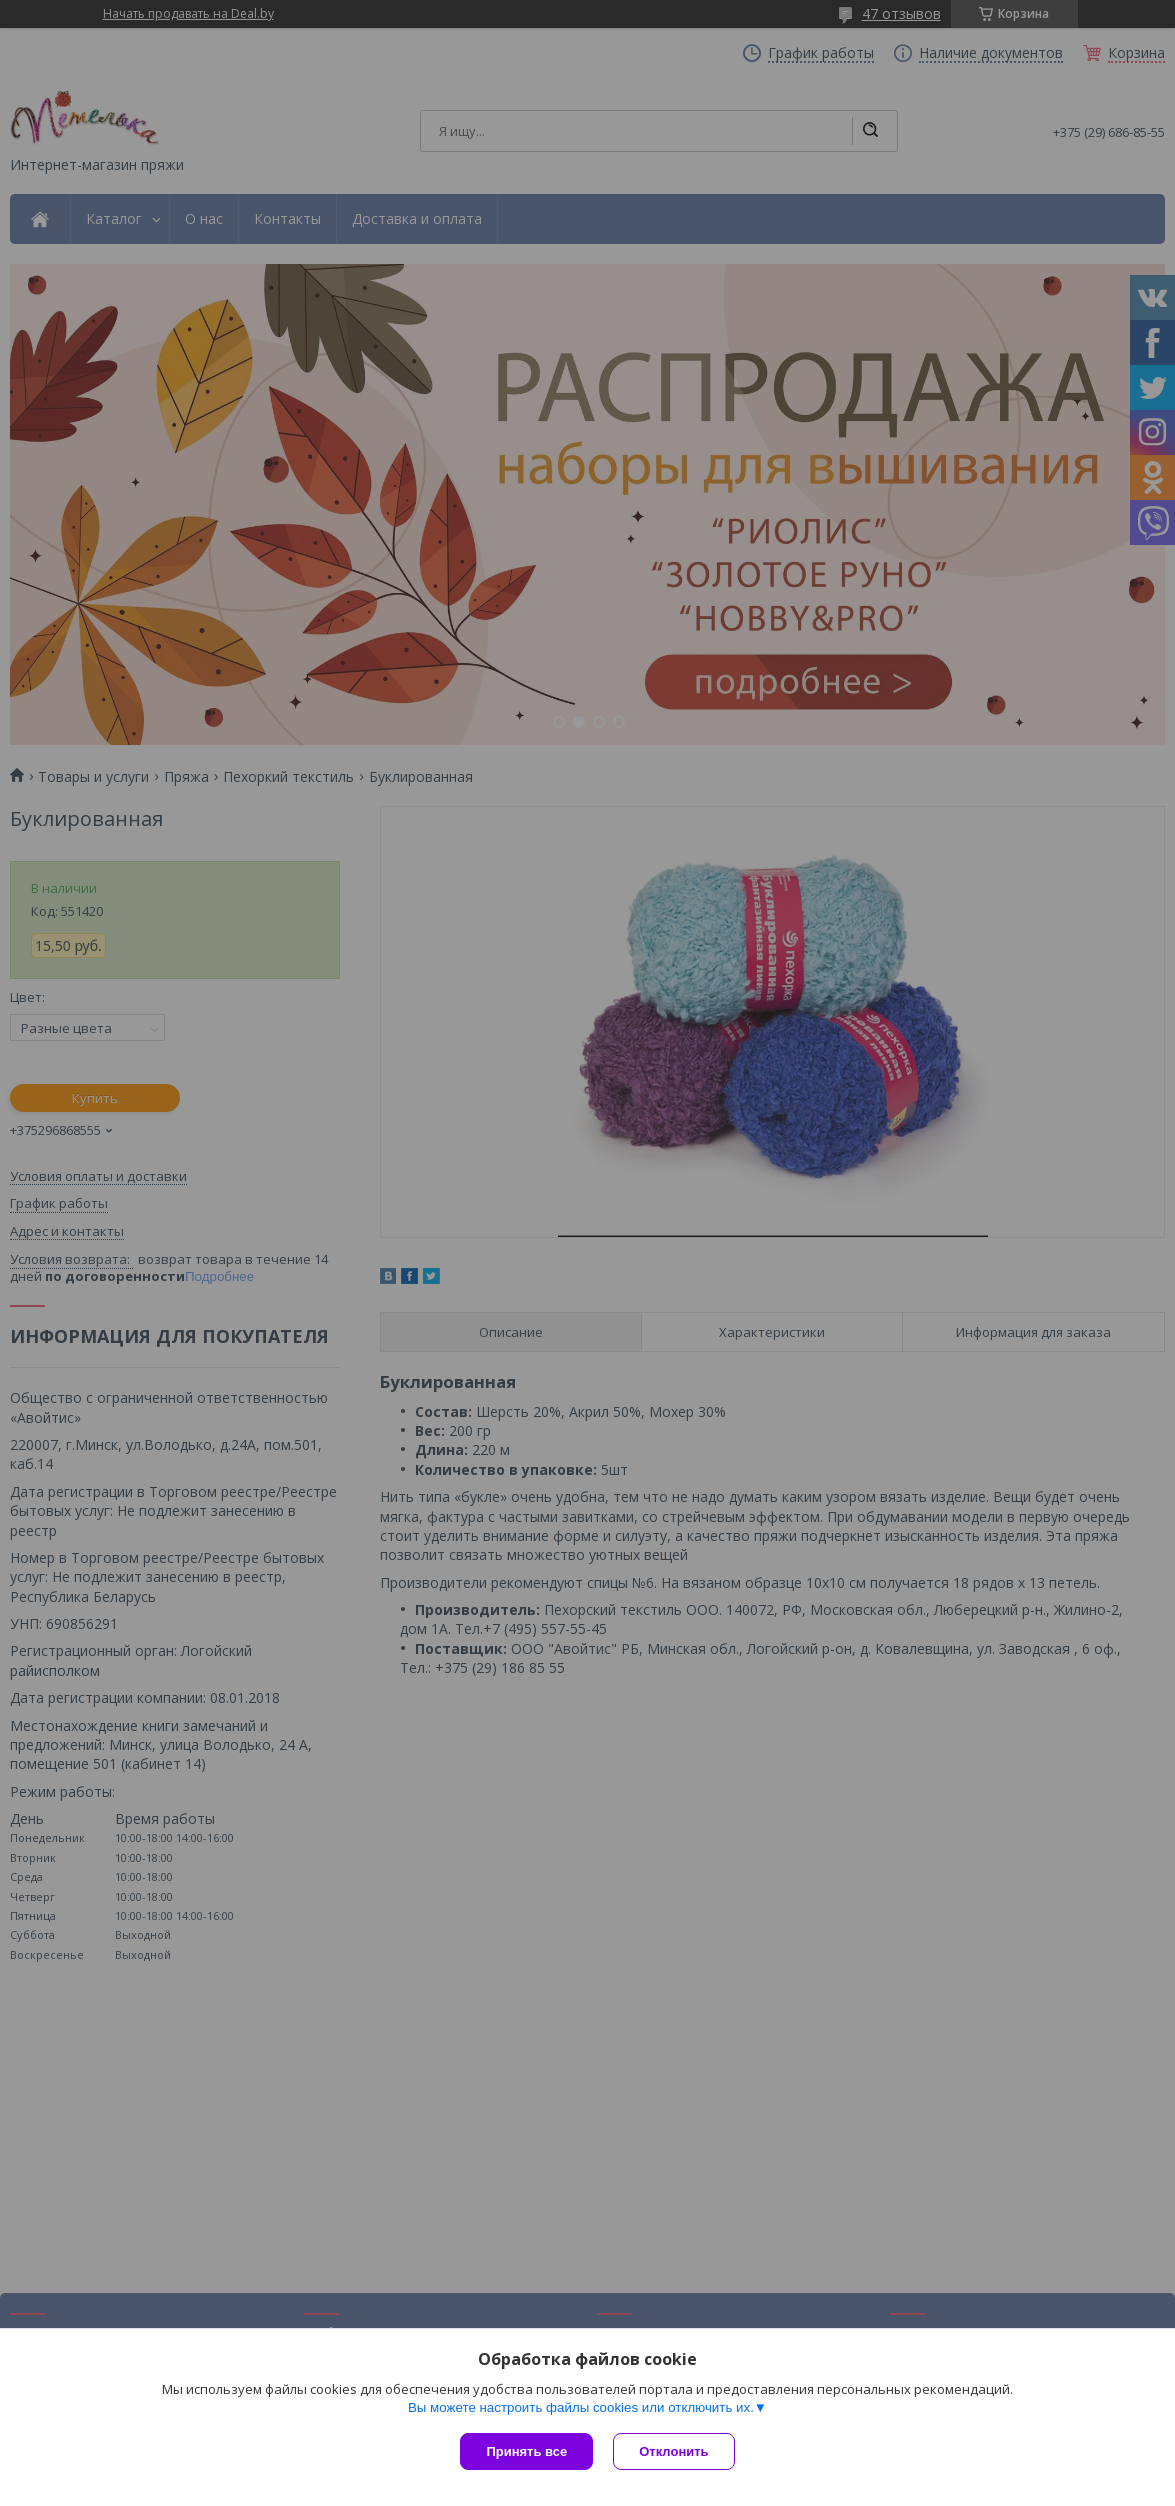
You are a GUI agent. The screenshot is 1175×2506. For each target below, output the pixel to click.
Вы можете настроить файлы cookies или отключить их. (581, 2407)
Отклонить (673, 2451)
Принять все (526, 2451)
